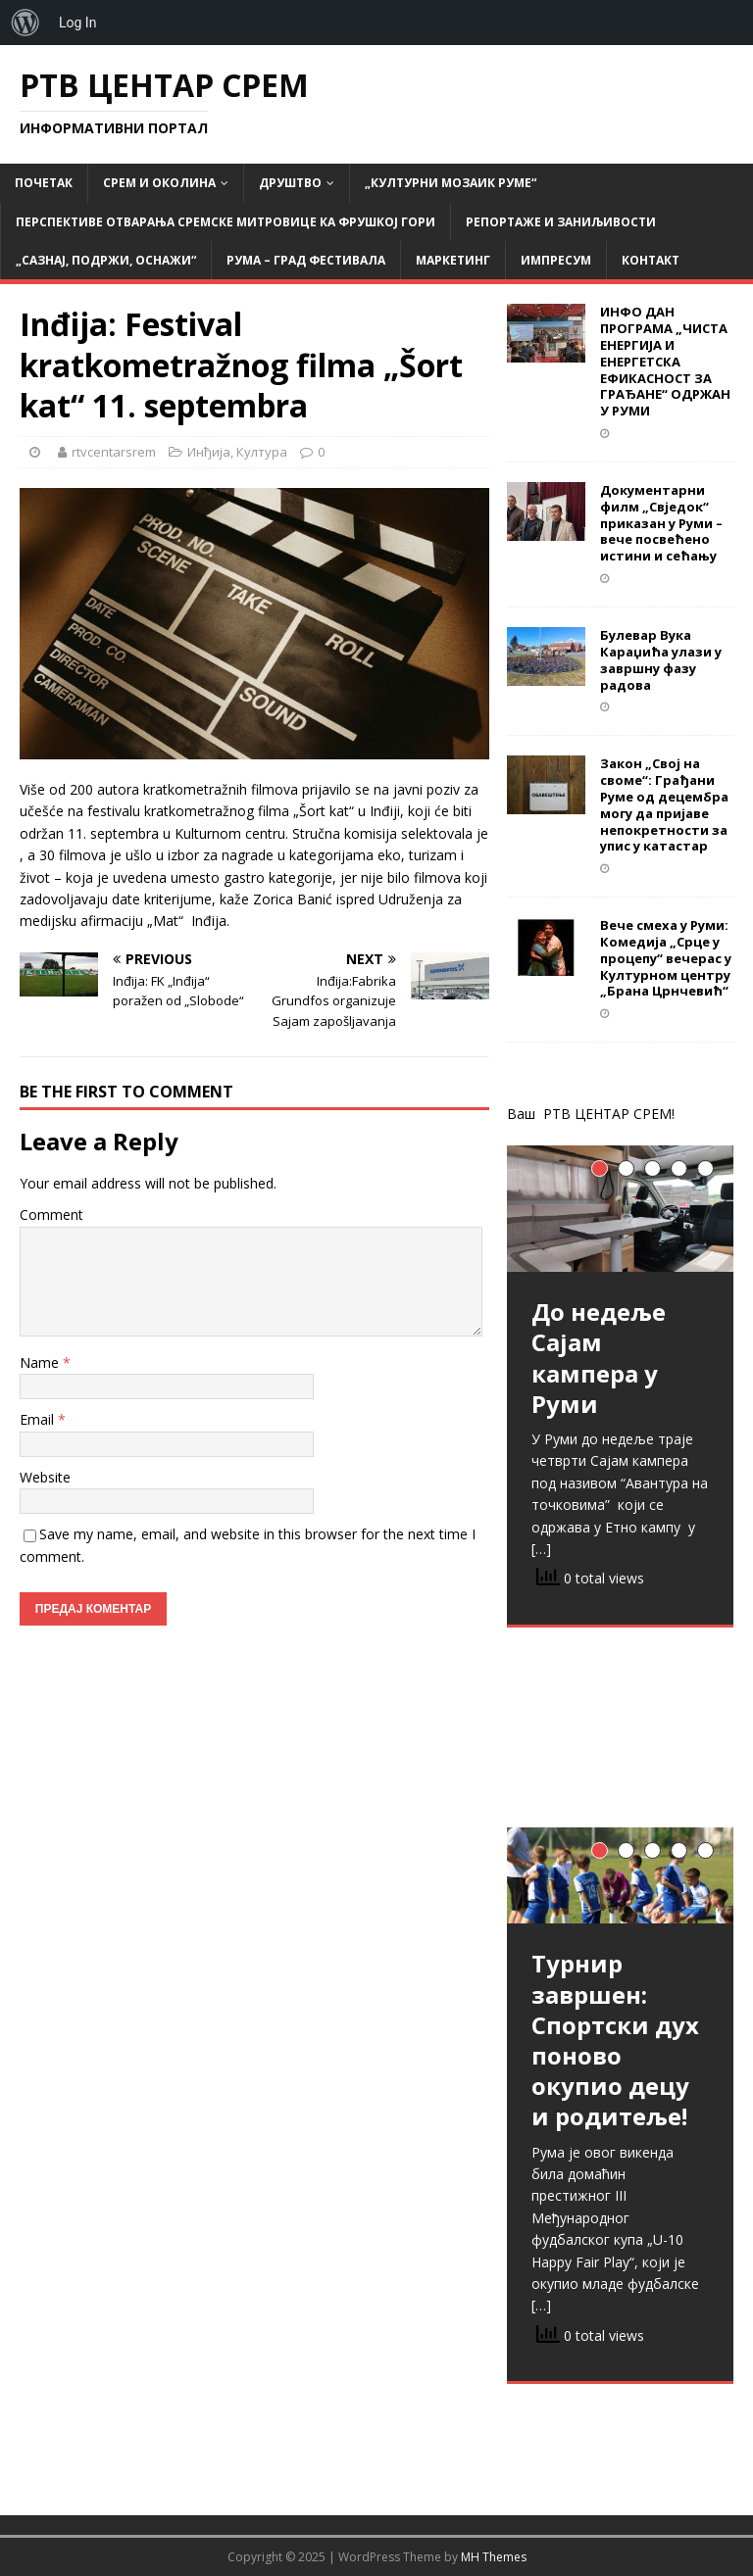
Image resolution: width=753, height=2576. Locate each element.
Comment (51, 1214)
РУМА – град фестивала (305, 260)
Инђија (208, 452)
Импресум (556, 260)
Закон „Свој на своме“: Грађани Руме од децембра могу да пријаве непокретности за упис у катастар (664, 804)
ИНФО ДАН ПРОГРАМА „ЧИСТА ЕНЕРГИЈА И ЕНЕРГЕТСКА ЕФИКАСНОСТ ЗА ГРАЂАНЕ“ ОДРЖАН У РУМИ (665, 361)
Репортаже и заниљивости (561, 222)
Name (41, 1362)
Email (39, 1419)
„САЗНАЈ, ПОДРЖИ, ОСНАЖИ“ (106, 260)
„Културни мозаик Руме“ (450, 182)
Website (45, 1477)
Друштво (290, 182)
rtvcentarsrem (114, 452)
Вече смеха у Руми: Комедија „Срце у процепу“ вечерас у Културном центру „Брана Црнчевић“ (665, 958)
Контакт (650, 260)
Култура (261, 452)
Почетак (44, 182)
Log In (77, 22)
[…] (541, 1548)
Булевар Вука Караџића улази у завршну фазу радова (661, 660)
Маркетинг (453, 260)
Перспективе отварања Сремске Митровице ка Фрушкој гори (225, 222)
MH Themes (494, 2557)
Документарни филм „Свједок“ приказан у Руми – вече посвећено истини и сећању (661, 523)
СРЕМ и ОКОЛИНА (159, 182)
